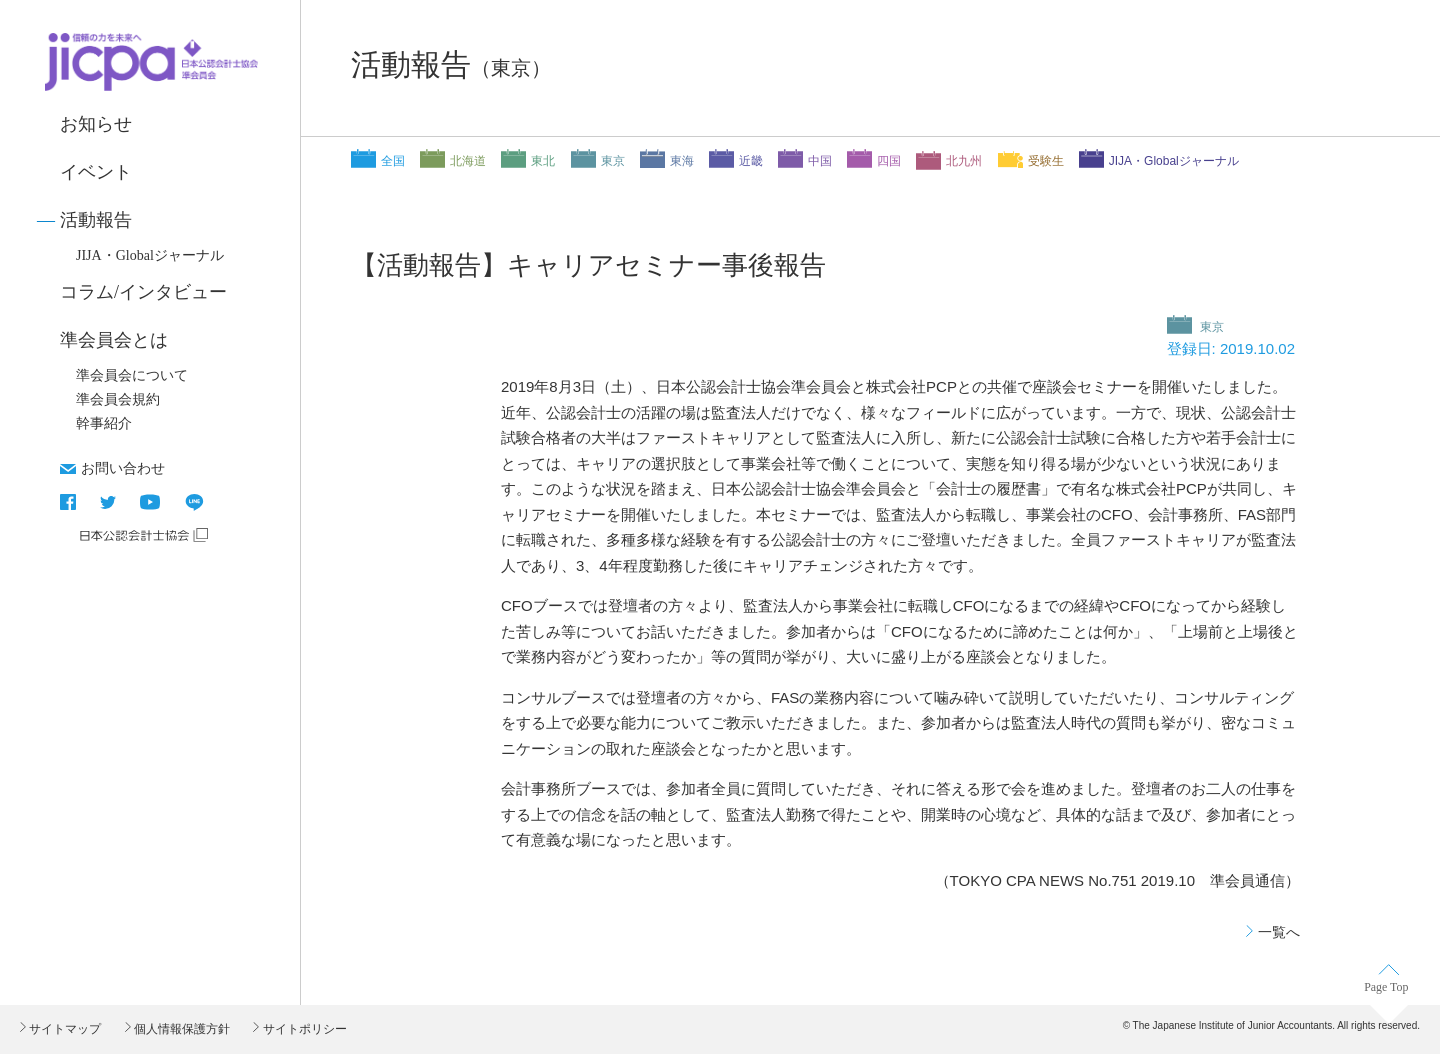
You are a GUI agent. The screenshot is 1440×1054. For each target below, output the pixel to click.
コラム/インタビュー (143, 292)
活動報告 (96, 220)
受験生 (1046, 161)
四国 (889, 161)
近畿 (751, 161)
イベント (96, 172)
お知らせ (96, 124)
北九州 (964, 161)
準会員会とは (114, 340)
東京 (613, 161)
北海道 (468, 161)
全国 (393, 161)
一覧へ (1279, 932)
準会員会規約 (118, 399)
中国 (820, 161)
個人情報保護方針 (180, 1029)
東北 (543, 161)
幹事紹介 (104, 423)
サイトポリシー (302, 1029)
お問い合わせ (123, 468)
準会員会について (132, 375)
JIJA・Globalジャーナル (150, 255)
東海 (682, 161)
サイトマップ (63, 1029)
